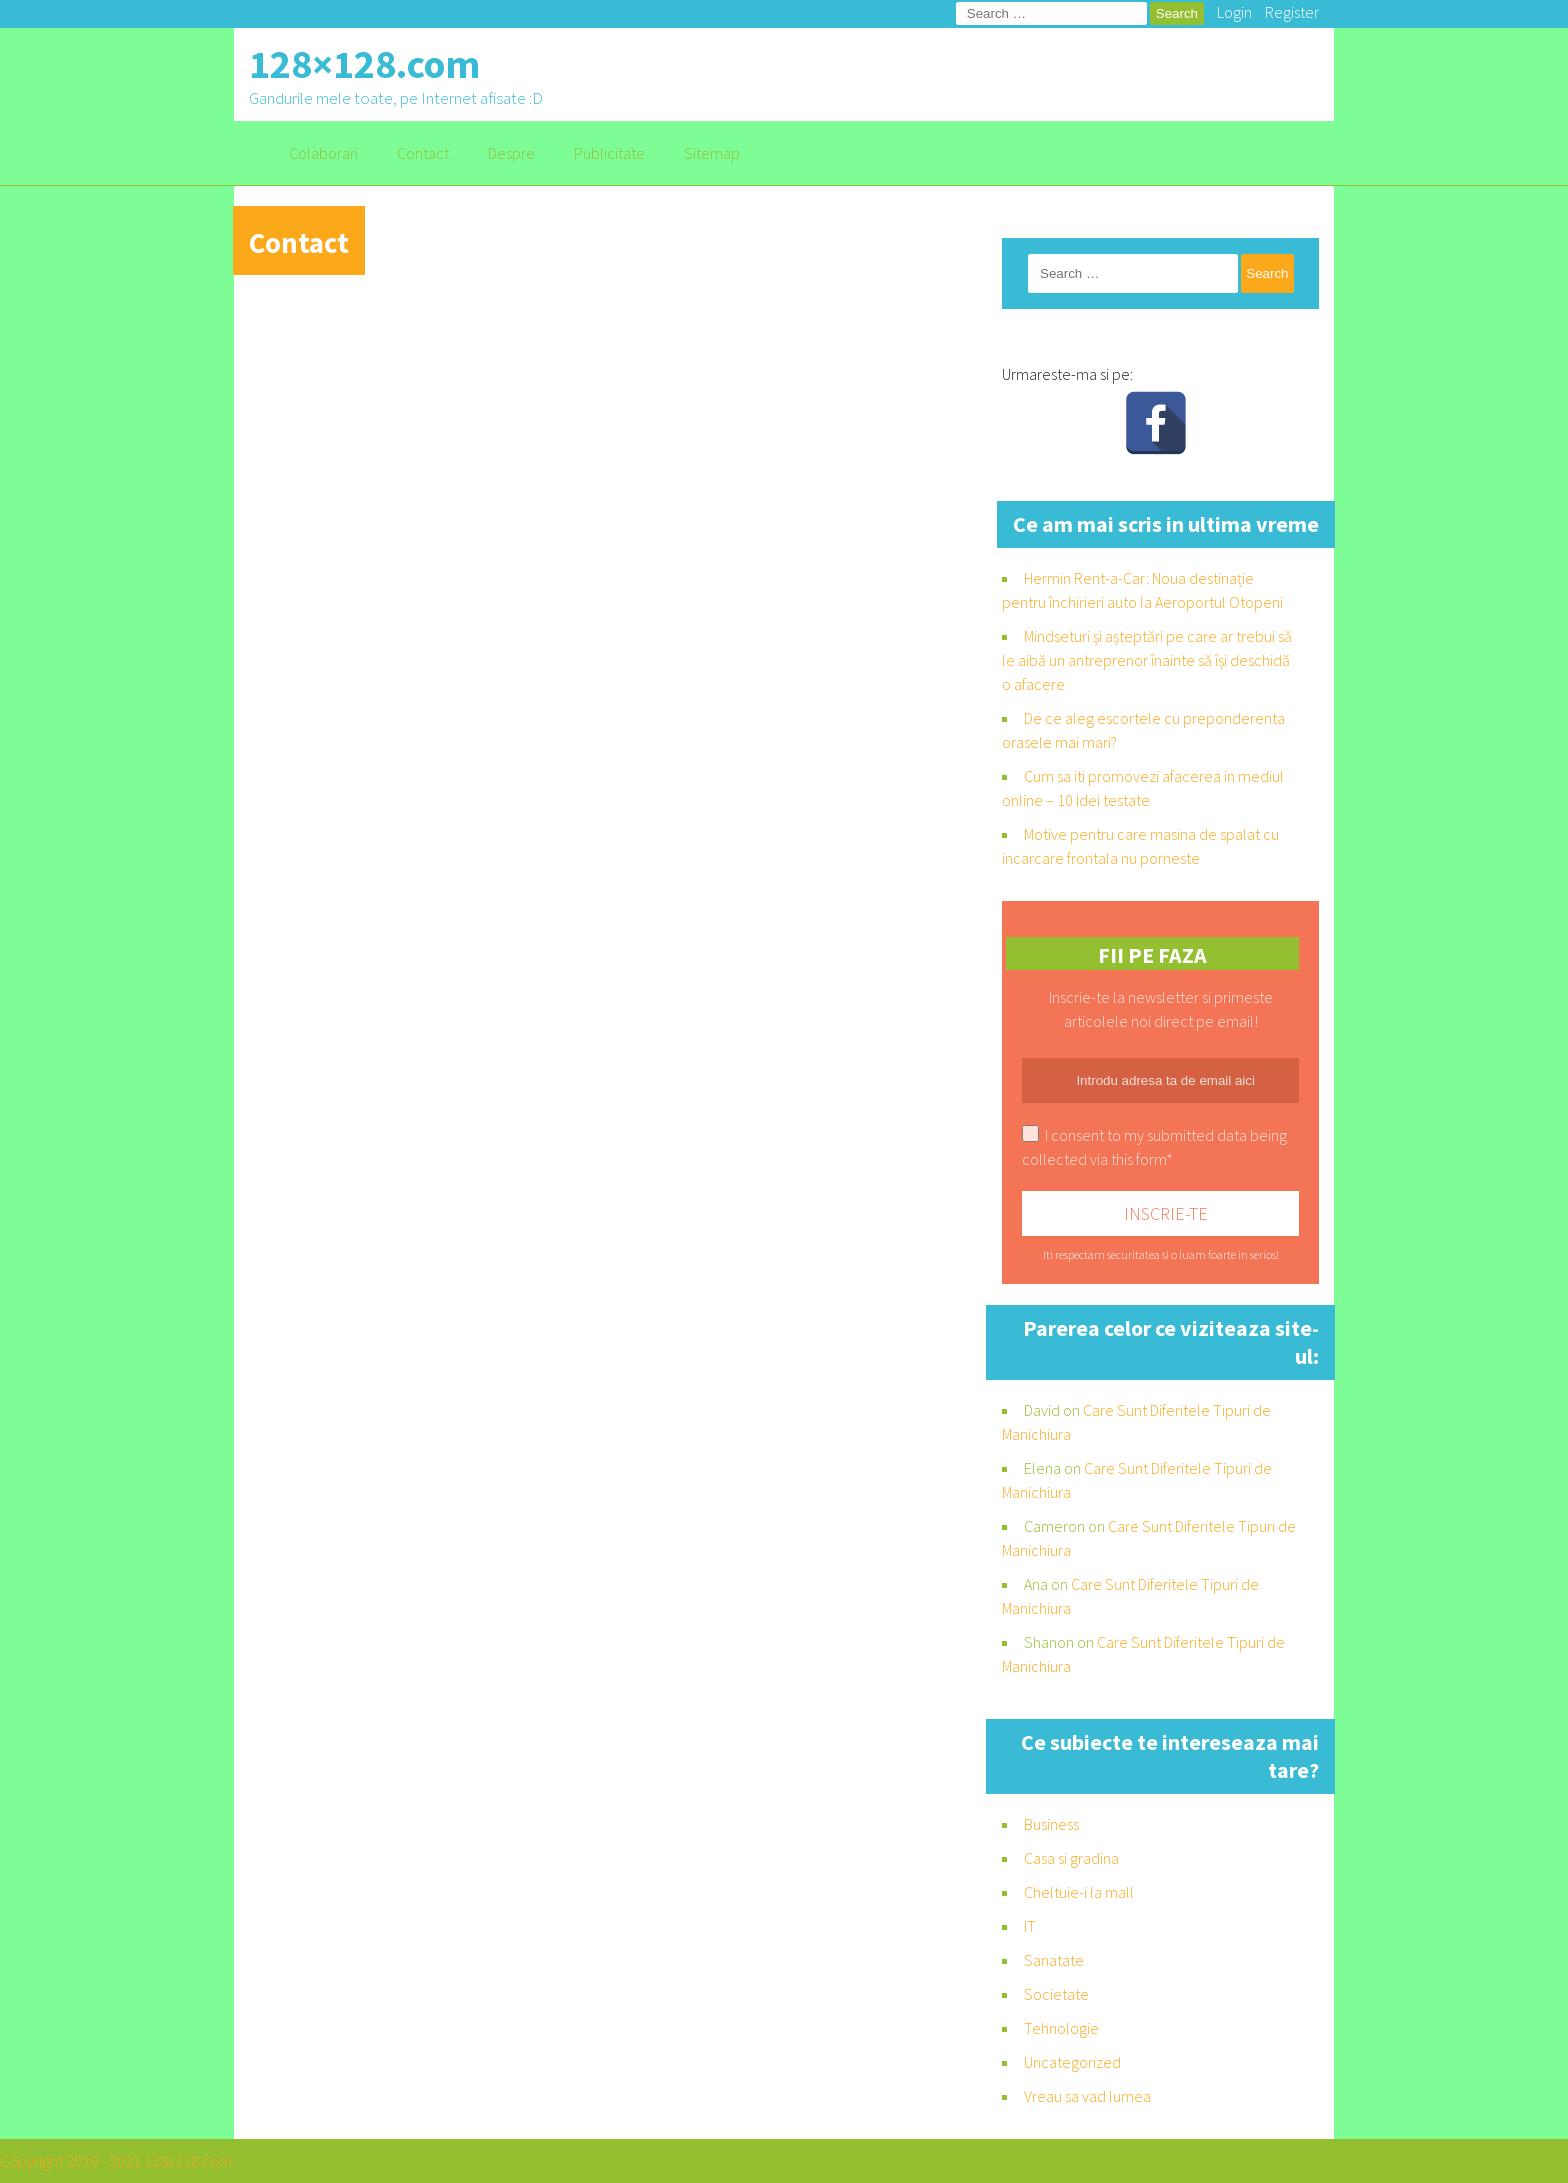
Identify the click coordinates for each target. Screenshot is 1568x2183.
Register (1292, 12)
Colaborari (323, 153)
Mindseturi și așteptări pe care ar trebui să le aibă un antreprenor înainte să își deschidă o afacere (1147, 660)
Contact (423, 153)
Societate (1056, 1994)
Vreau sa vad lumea (1087, 2096)
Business (1051, 1824)
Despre (511, 153)
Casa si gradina (1071, 1858)
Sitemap (712, 153)
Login (1234, 12)
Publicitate (609, 153)
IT (1030, 1926)
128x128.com (188, 2161)
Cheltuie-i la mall (1079, 1892)
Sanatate (1054, 1960)
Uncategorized (1072, 2062)
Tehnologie (1061, 2028)
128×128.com (364, 64)
